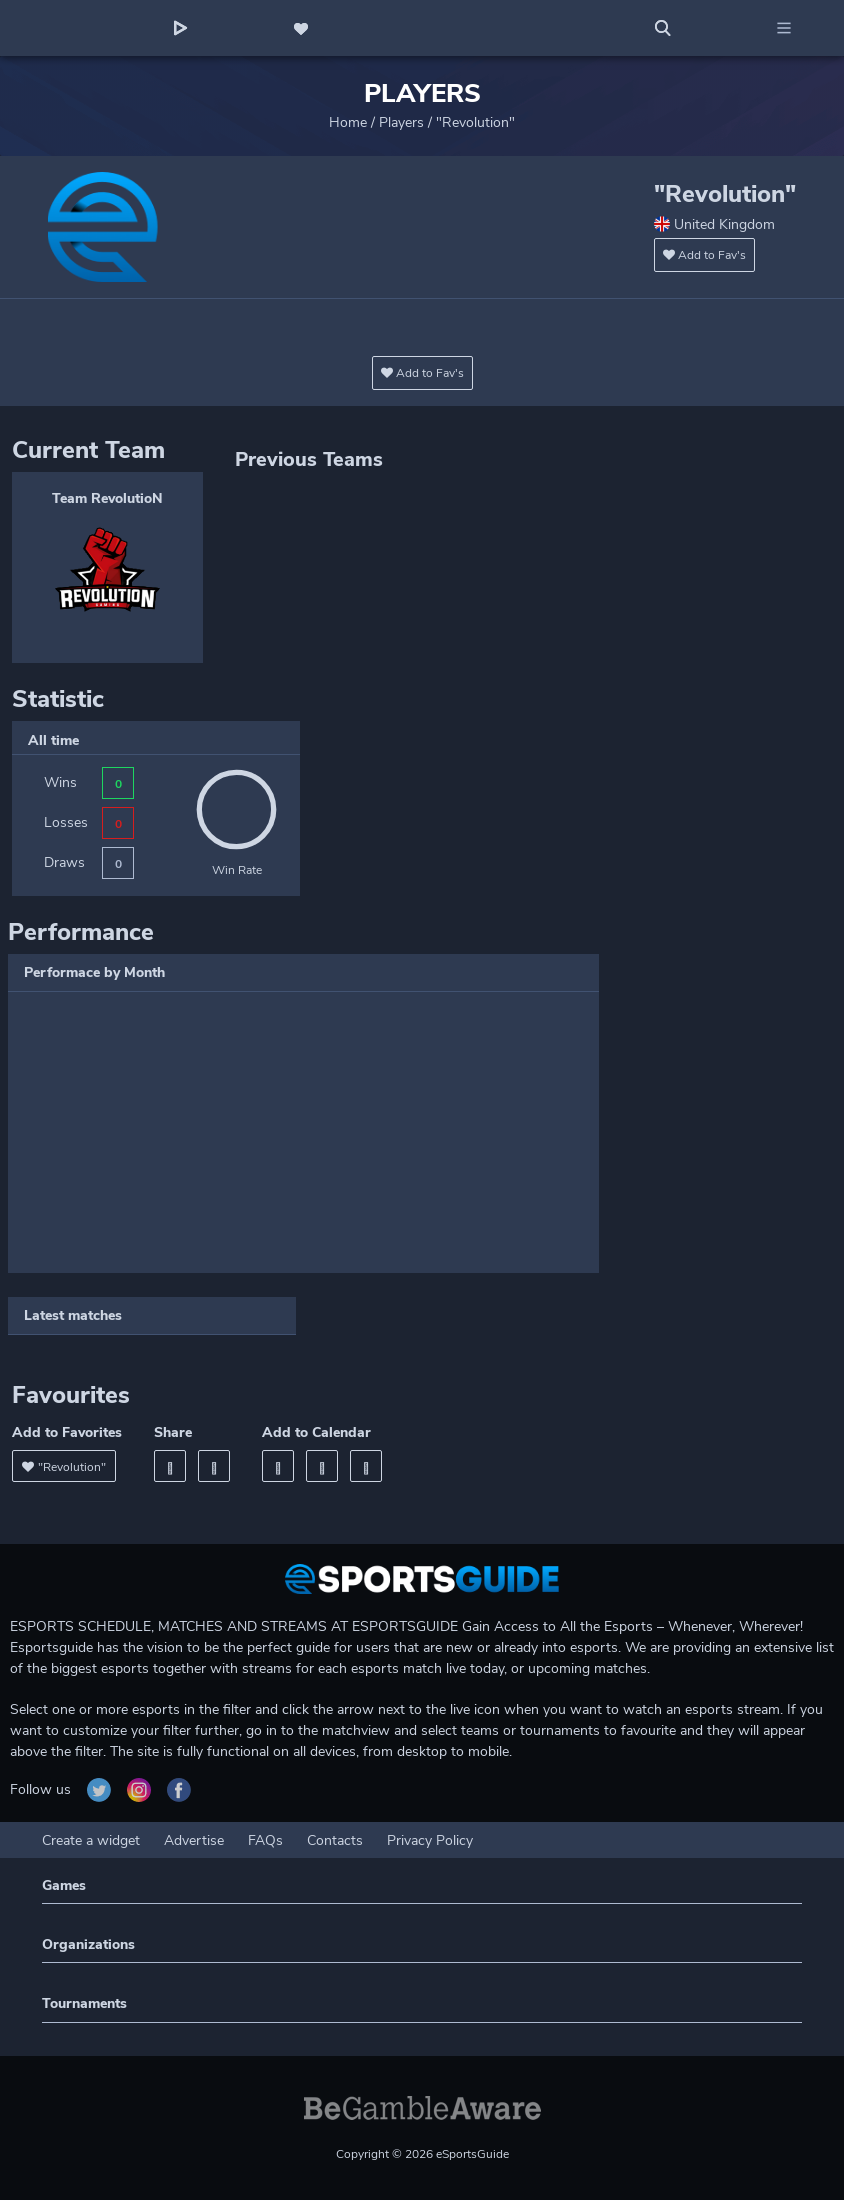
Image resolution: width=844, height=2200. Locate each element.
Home (348, 122)
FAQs (265, 1840)
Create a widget (91, 1840)
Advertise (194, 1840)
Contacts (335, 1840)
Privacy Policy (430, 1840)
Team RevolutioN (107, 498)
